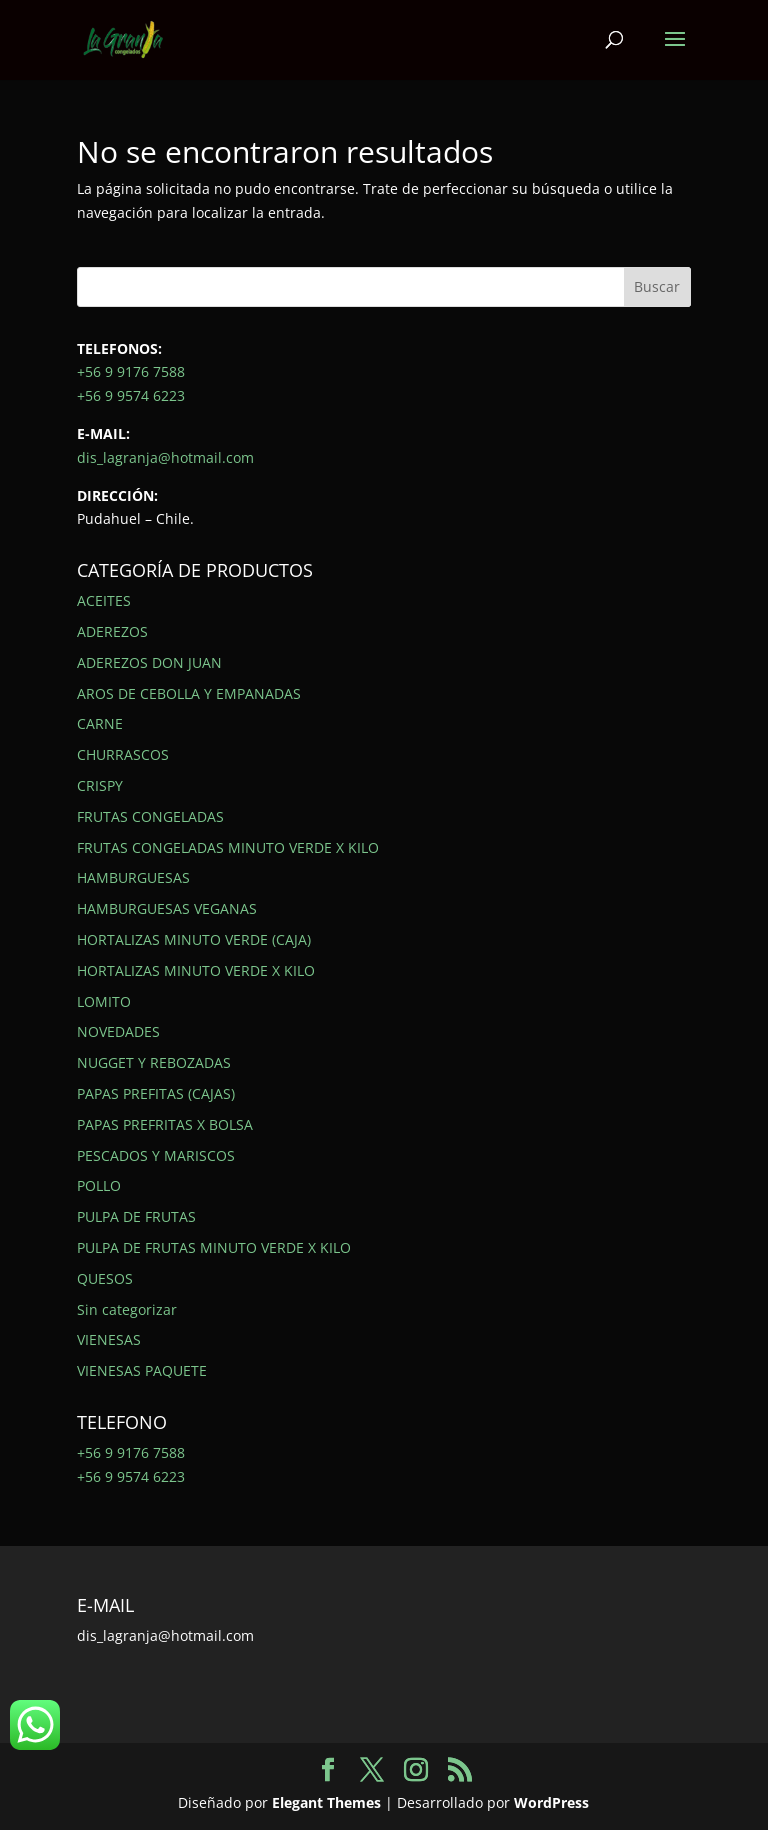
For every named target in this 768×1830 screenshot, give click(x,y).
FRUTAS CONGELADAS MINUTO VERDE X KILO (228, 847)
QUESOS (105, 1278)
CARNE (100, 723)
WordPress (551, 1802)
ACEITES (104, 600)
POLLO (99, 1185)
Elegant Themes (326, 1802)
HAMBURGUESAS (133, 877)
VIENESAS (109, 1339)
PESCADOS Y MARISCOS (156, 1155)
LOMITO (104, 1001)
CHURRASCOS (123, 754)
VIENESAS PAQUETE (142, 1370)
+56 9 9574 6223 (131, 395)
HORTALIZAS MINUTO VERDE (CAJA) (194, 939)
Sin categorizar (127, 1309)
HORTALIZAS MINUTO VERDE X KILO (196, 970)
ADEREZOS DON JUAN (149, 662)
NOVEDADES (118, 1031)
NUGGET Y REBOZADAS (154, 1062)
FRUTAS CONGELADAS (150, 816)
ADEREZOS (112, 631)
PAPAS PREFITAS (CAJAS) (156, 1093)
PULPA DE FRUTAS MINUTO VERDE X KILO (214, 1247)
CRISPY (100, 785)
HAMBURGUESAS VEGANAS (167, 908)
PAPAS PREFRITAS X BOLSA (165, 1124)
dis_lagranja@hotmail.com (165, 457)
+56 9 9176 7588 (131, 371)
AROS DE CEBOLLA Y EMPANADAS (189, 693)
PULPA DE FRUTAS (136, 1216)
